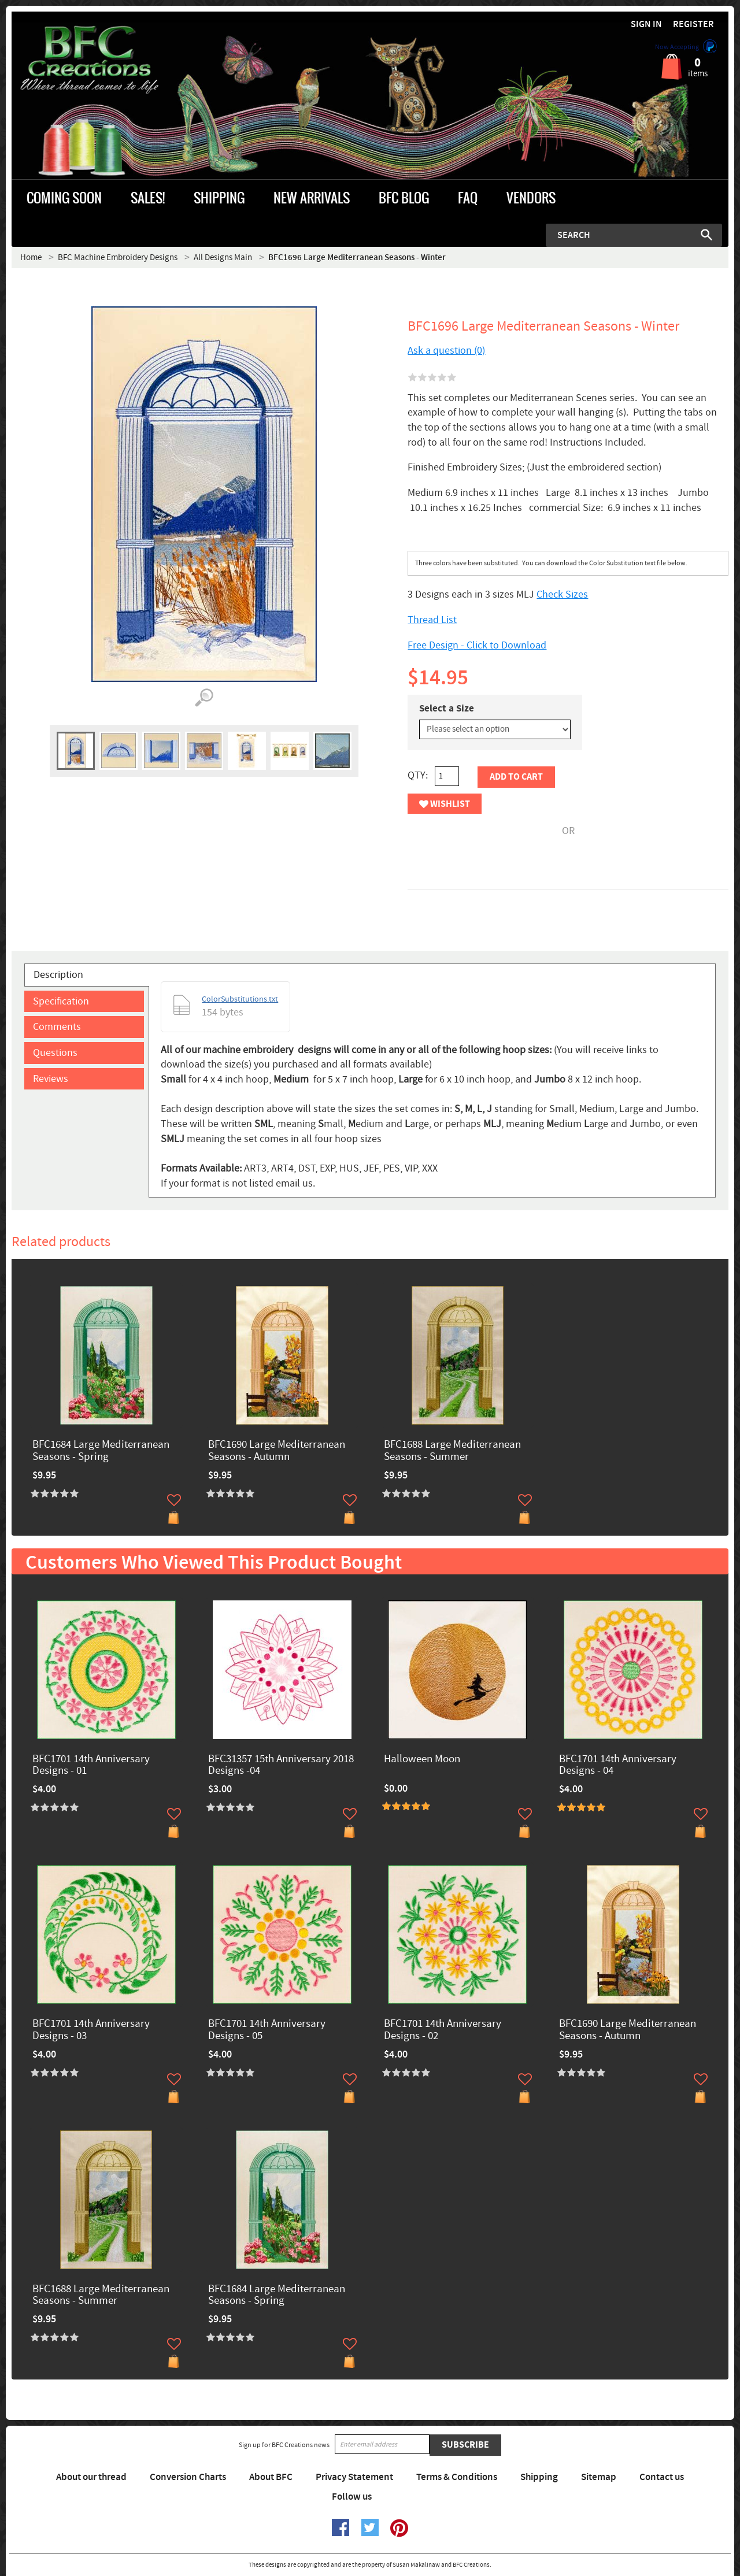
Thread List (432, 620)
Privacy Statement (354, 2477)
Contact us (661, 2477)
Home (31, 257)
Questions (55, 1052)
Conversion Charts (188, 2477)
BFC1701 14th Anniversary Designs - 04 (617, 1766)
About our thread (91, 2477)
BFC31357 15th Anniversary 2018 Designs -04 (281, 1766)
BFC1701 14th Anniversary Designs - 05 (266, 2030)
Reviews (50, 1078)
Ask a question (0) (446, 350)
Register (693, 24)
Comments (57, 1026)
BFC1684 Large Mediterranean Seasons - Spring (100, 1451)
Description (58, 974)
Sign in (646, 24)
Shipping (539, 2477)
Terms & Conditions (456, 2477)
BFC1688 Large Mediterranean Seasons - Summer (452, 1451)
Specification (61, 1001)
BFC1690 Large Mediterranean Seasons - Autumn (276, 1451)
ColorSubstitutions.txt (240, 999)
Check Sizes (562, 594)
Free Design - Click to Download (477, 645)
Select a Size (446, 708)
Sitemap (598, 2477)
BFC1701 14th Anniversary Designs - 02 (442, 2030)
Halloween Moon (422, 1760)
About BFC (271, 2477)
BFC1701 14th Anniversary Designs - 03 (91, 2030)
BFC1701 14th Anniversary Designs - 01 (91, 1766)
